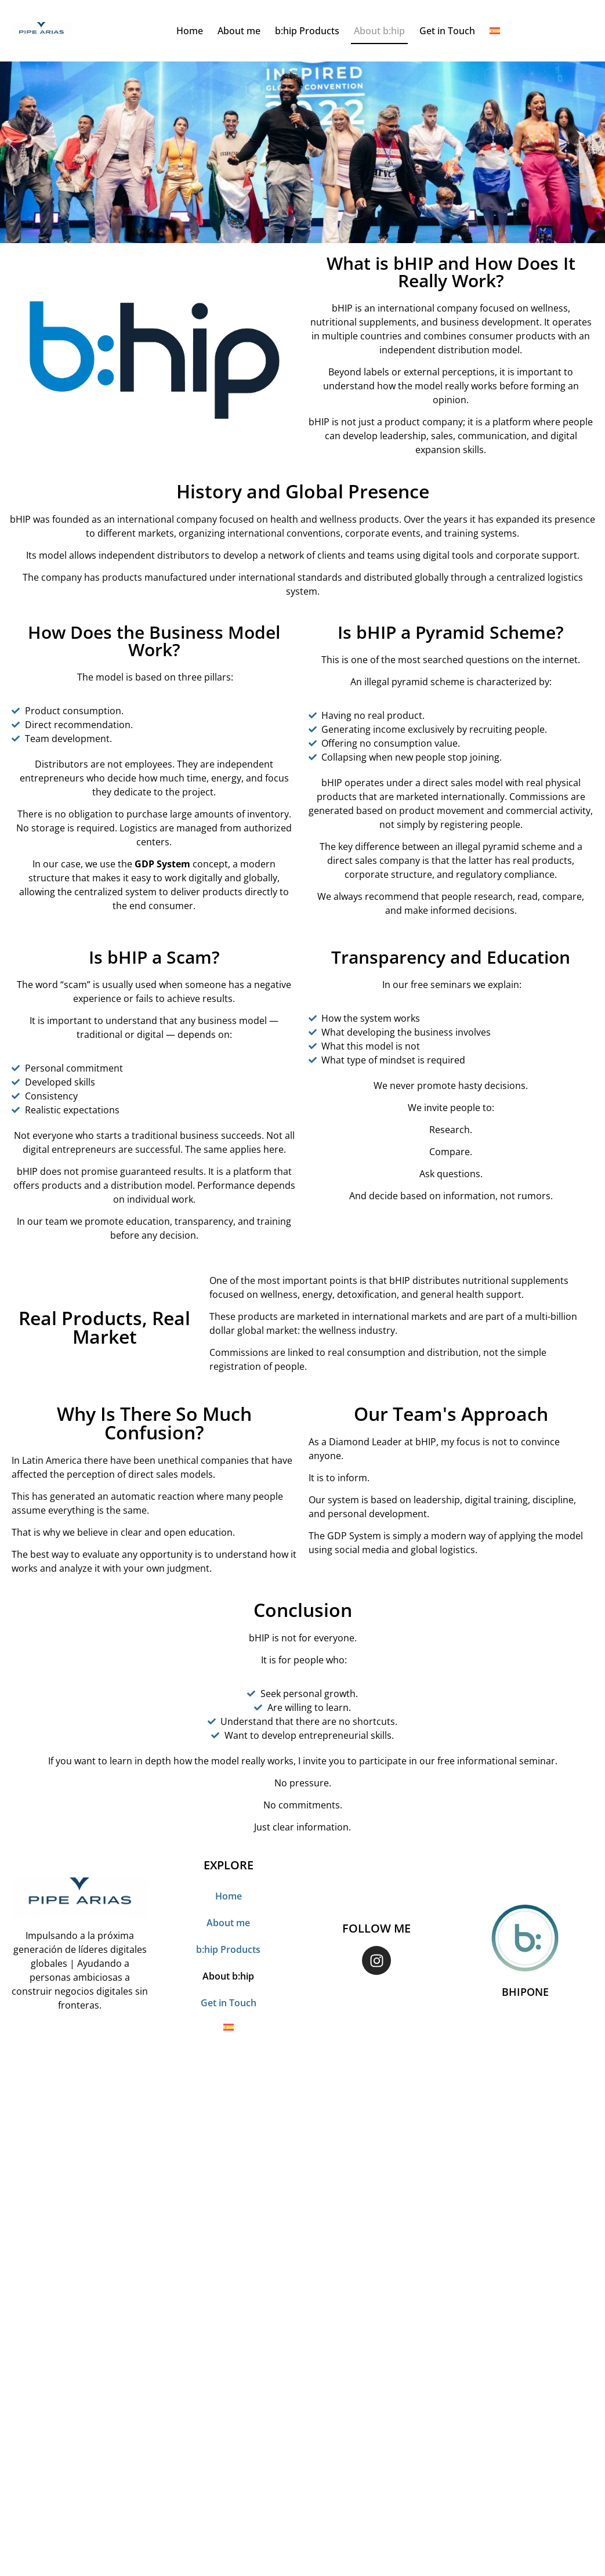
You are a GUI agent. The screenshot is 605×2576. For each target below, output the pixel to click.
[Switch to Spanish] (495, 30)
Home (189, 30)
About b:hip (379, 30)
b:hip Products (307, 30)
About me (239, 30)
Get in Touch (447, 30)
